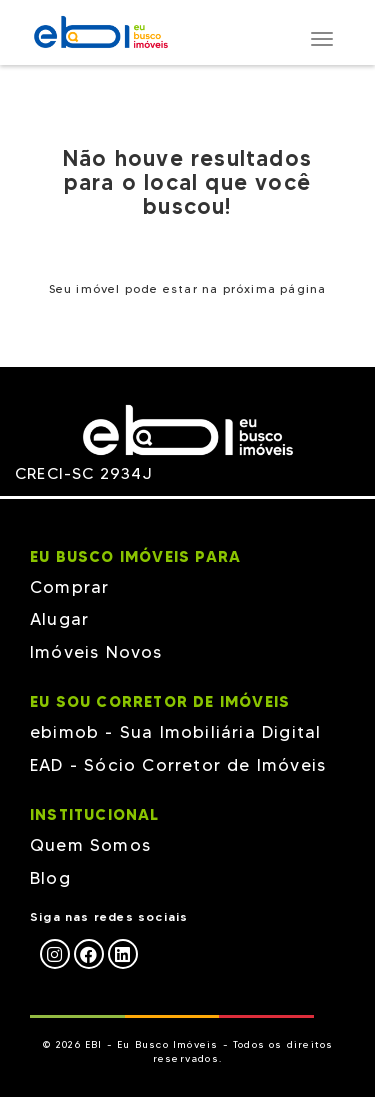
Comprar (69, 587)
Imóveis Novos (96, 652)
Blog (50, 878)
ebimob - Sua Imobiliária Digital (175, 732)
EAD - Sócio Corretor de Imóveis (178, 765)
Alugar (59, 619)
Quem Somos (90, 845)
